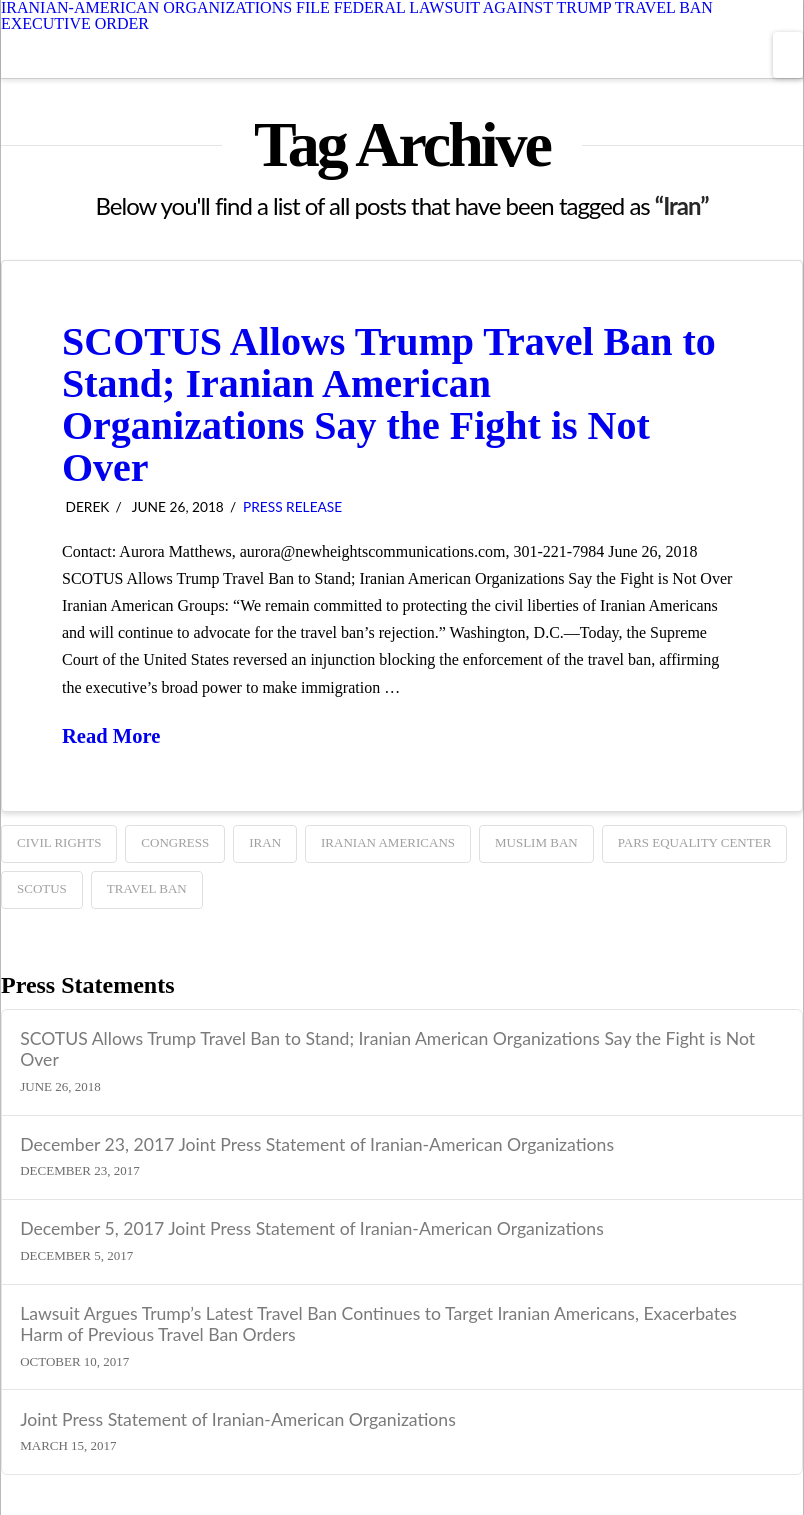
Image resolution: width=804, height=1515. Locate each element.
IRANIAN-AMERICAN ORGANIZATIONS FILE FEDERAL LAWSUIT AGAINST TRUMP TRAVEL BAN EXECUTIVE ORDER (357, 16)
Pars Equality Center (695, 842)
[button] (788, 55)
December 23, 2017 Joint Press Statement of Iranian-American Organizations (317, 1144)
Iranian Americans (388, 842)
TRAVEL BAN (147, 888)
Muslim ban (536, 842)
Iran (265, 842)
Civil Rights (59, 842)
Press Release (292, 506)
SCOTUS (42, 888)
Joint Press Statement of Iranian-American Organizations (238, 1419)
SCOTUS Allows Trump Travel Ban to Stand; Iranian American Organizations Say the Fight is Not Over (389, 404)
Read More (111, 736)
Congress (175, 842)
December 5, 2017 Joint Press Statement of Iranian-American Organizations (312, 1228)
